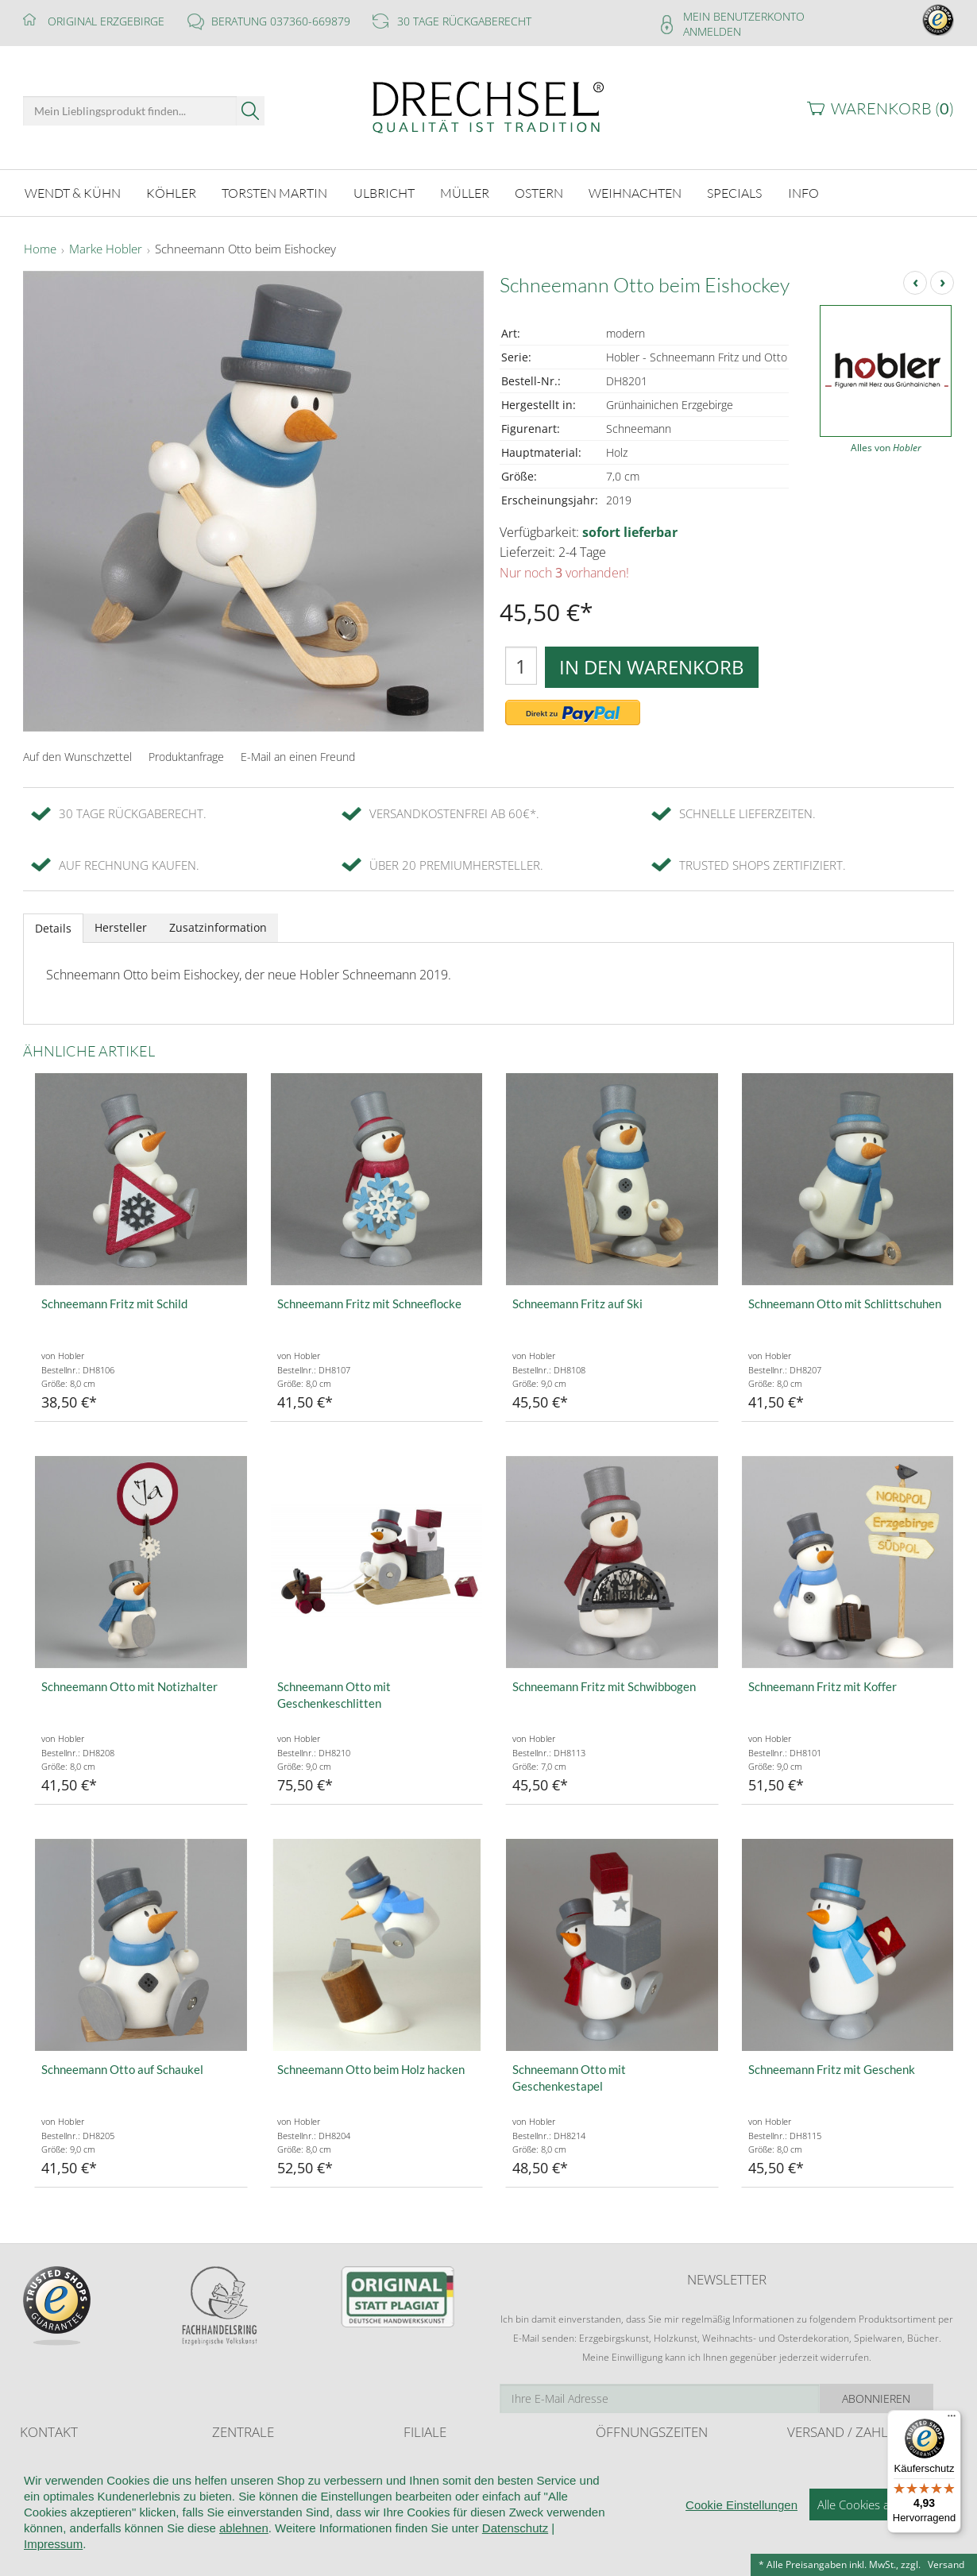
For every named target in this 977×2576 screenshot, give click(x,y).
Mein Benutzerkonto (744, 16)
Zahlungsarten (818, 2492)
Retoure (804, 2476)
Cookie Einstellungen (741, 2562)
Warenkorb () (892, 108)
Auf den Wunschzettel (77, 756)
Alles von (886, 447)
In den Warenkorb (651, 667)
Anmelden (712, 31)
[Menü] (951, 2419)
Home (40, 249)
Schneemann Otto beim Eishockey (245, 249)
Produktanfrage (186, 756)
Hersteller (121, 927)
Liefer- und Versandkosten (844, 2461)
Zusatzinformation (218, 927)
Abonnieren (897, 2398)
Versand (946, 2564)
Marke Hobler (105, 249)
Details (53, 928)
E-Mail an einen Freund (298, 756)
